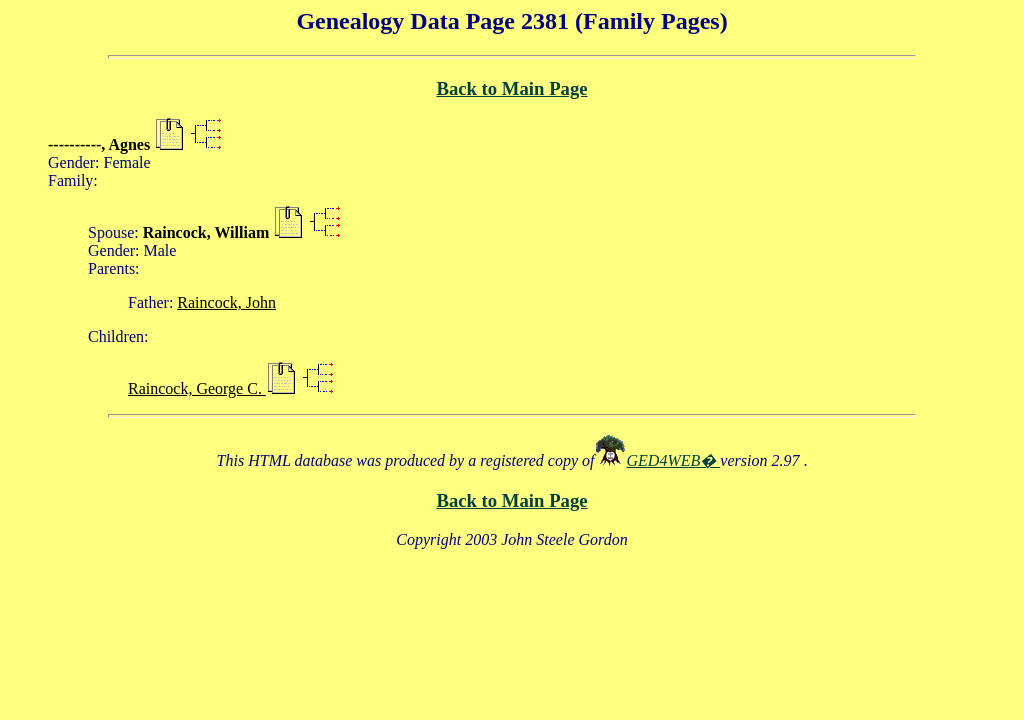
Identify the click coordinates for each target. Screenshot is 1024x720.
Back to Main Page (511, 88)
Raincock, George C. (197, 388)
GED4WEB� (674, 460)
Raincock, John (226, 302)
